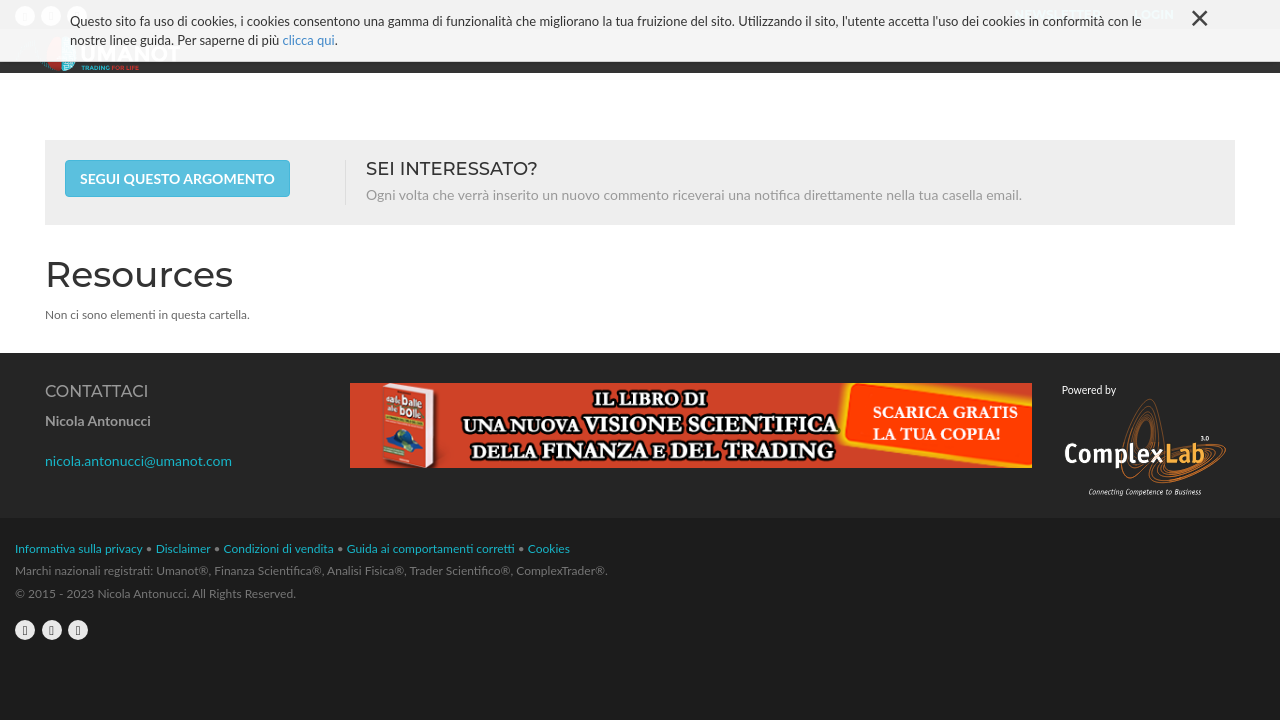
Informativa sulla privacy (79, 548)
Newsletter (1058, 14)
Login (1154, 14)
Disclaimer (183, 548)
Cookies (549, 548)
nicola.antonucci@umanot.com (138, 460)
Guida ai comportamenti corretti (431, 548)
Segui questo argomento (177, 178)
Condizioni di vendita (279, 548)
